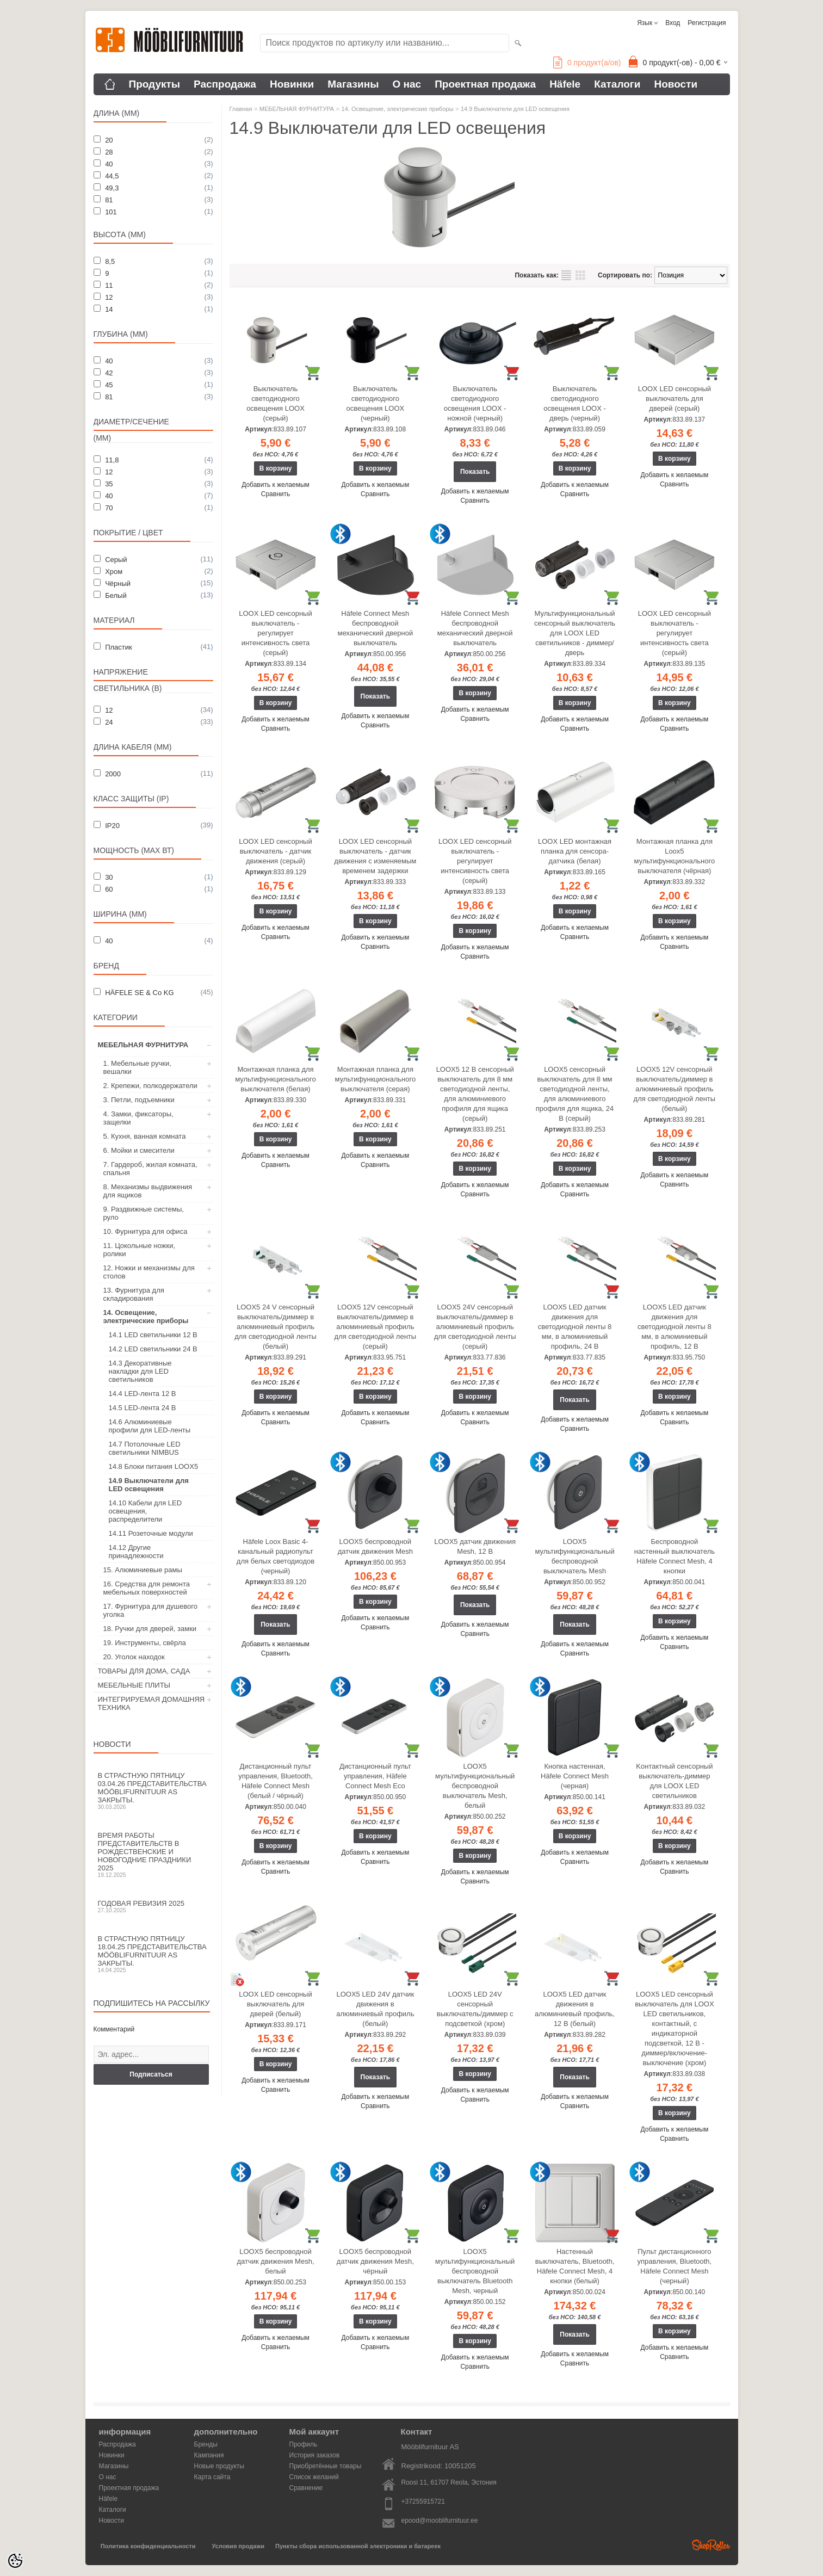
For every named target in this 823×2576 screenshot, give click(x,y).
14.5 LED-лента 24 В (142, 1408)
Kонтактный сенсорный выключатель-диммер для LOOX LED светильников (674, 1781)
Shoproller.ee (711, 2545)
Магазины (353, 84)
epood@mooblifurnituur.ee (439, 2520)
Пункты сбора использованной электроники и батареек (358, 2546)
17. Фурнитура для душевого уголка (150, 1610)
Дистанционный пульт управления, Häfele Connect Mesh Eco (375, 1776)
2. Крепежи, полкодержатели (150, 1086)
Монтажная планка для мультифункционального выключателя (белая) (275, 1079)
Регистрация (707, 23)
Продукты (155, 84)
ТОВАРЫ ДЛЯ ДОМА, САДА (144, 1671)
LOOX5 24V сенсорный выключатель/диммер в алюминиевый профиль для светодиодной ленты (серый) (475, 1326)
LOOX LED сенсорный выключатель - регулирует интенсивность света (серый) (275, 633)
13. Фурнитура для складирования (133, 1294)
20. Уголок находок (134, 1657)
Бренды (206, 2444)
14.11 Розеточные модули (151, 1533)
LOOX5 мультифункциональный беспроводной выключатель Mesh (574, 1556)
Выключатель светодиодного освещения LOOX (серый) (275, 403)
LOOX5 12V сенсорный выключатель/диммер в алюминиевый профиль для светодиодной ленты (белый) (675, 1089)
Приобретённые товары (325, 2466)
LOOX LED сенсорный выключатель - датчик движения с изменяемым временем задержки (375, 856)
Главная (241, 109)
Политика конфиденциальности (148, 2546)
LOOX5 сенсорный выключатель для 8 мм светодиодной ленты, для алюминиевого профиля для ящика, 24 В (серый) (575, 1093)
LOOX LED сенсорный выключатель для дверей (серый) (674, 398)
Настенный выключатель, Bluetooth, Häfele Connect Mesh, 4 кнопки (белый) (575, 2266)
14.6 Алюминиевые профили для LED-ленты (150, 1426)
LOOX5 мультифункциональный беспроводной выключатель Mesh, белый (475, 1785)
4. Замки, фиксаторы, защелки (138, 1118)
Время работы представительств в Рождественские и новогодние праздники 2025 (153, 1854)
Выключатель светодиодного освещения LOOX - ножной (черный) (475, 403)
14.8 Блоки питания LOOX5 (154, 1466)
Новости (675, 84)
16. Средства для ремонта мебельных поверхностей (146, 1588)
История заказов (314, 2455)
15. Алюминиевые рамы (142, 1570)
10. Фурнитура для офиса (145, 1231)
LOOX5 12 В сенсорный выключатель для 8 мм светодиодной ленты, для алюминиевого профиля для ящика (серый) (475, 1093)
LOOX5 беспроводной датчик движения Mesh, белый (275, 2261)
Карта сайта (212, 2477)
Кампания (209, 2455)
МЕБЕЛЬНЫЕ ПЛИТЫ (134, 1685)
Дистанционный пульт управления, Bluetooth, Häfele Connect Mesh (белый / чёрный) (275, 1781)
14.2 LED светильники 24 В (153, 1349)
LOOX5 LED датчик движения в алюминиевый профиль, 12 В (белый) (575, 2009)
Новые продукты (219, 2466)
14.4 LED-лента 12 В (142, 1393)
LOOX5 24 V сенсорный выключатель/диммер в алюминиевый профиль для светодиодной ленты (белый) (275, 1326)
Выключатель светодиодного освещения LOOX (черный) (375, 403)
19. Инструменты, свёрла (144, 1643)
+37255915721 (423, 2501)
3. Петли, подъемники (139, 1100)
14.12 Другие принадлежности (136, 1551)
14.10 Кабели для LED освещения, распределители (145, 1511)
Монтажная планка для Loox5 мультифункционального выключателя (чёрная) (674, 856)
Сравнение (306, 2488)
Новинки (292, 84)
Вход (672, 23)
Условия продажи (238, 2546)
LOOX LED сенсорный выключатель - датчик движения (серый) (275, 851)
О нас (406, 84)
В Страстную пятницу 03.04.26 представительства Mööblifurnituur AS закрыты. (153, 1790)
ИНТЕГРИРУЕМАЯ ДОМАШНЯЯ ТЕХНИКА (151, 1703)
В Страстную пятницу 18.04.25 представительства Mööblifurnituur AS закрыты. (153, 1954)
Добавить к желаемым (276, 485)
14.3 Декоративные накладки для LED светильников (140, 1371)
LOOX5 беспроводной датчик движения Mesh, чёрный (375, 2261)
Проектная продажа (485, 84)
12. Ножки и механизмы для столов (149, 1272)
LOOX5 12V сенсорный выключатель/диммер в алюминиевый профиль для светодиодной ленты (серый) (376, 1326)
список (566, 275)
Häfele (564, 84)
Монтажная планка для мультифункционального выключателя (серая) (375, 1079)
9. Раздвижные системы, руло (143, 1213)
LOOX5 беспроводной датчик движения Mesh (375, 1546)
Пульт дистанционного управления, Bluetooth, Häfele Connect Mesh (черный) (675, 2266)
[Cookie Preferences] (15, 2561)
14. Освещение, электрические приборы (146, 1316)
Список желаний (314, 2477)
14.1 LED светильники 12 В (153, 1335)
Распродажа (225, 84)
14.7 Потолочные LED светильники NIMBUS (145, 1448)
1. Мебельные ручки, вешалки (137, 1067)
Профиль (303, 2444)
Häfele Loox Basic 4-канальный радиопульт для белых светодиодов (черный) (275, 1556)
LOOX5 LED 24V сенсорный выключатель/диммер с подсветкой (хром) (475, 2009)
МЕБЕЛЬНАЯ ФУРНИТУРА (143, 1045)
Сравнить (275, 494)
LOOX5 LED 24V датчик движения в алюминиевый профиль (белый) (375, 2009)
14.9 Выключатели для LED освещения (149, 1485)
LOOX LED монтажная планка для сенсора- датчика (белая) (574, 851)
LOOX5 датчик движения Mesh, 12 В (475, 1546)
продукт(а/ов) (587, 62)
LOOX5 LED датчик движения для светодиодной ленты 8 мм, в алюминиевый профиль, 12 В (674, 1326)
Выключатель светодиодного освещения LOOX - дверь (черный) (574, 403)
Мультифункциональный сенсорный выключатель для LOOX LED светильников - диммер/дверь (574, 633)
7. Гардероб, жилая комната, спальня (150, 1168)
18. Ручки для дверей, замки (150, 1628)
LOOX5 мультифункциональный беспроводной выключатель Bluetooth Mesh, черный (475, 2271)
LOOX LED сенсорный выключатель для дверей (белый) (275, 2004)
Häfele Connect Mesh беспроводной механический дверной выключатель (375, 628)
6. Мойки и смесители (139, 1150)
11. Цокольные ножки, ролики (139, 1249)
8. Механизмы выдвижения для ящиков (148, 1191)
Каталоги (617, 84)
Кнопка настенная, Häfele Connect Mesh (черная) (575, 1776)
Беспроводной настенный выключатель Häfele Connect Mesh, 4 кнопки (674, 1556)
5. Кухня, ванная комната (144, 1136)
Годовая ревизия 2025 (153, 1906)
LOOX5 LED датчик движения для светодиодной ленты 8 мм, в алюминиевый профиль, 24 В (575, 1326)
